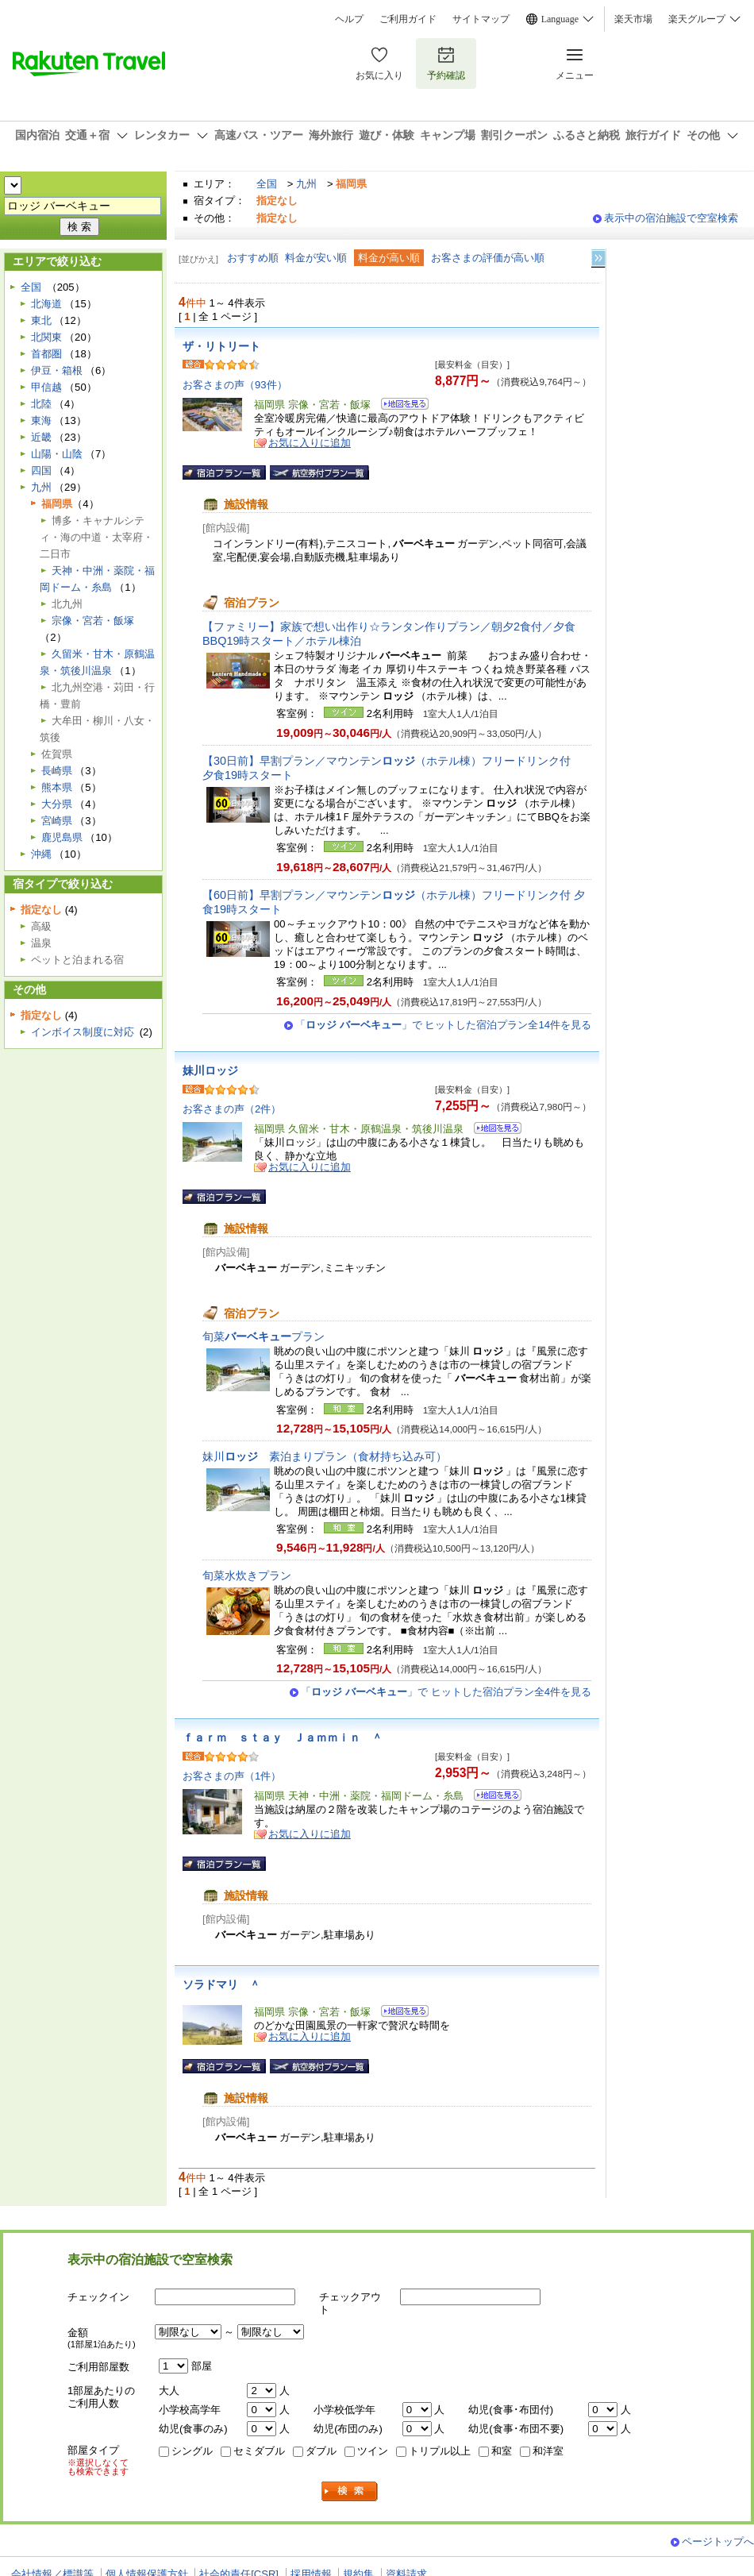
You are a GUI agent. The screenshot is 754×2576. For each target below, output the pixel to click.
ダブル (321, 2451)
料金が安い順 (316, 258)
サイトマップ (481, 19)
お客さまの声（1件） (232, 1776)
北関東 (46, 337)
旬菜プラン (263, 1336)
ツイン (372, 2451)
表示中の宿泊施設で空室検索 (671, 218)
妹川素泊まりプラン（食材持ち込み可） (324, 1456)
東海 (41, 420)
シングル (192, 2451)
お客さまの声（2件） (232, 1109)
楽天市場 (633, 19)
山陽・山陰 (57, 454)
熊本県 (56, 787)
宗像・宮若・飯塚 (93, 621)
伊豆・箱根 (57, 370)
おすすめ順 (253, 258)
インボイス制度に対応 (82, 1032)
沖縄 (41, 854)
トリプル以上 (440, 2451)
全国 (266, 184)
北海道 (46, 304)
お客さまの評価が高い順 (487, 258)
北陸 (41, 404)
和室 (501, 2451)
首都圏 (46, 354)
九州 (306, 184)
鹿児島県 (62, 837)
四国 (41, 470)
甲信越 (46, 387)
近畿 (41, 437)
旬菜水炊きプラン (246, 1575)
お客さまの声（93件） (235, 385)
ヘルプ (349, 19)
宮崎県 (56, 821)
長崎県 (56, 771)
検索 (350, 2491)
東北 (41, 320)
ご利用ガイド (408, 19)
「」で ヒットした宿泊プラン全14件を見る (443, 1025)
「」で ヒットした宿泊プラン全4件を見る (446, 1692)
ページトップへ (718, 2541)
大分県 (56, 804)
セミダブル (259, 2451)
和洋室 (548, 2451)
